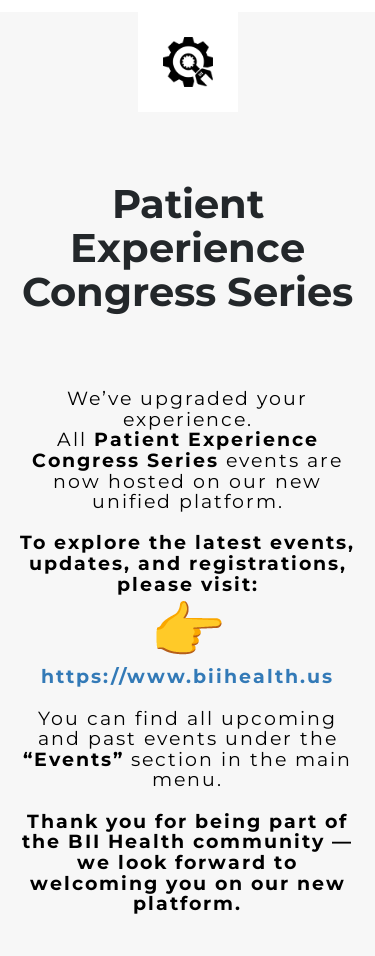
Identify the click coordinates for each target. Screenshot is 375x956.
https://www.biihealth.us (187, 676)
